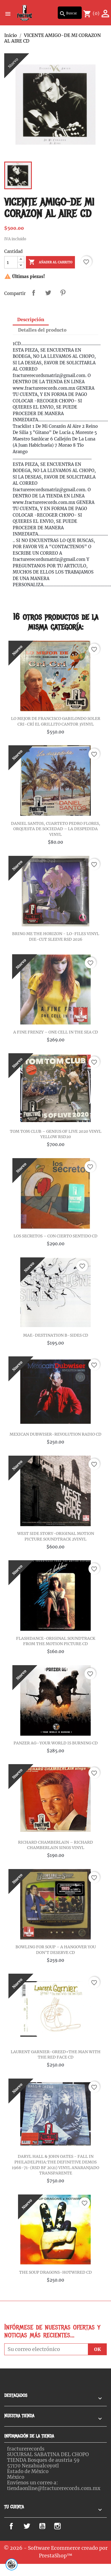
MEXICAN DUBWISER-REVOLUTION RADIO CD (55, 1434)
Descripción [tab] (30, 319)
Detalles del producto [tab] (42, 330)
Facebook (18, 2526)
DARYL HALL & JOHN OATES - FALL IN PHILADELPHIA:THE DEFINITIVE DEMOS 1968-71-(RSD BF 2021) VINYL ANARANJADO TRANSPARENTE (55, 2165)
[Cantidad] (11, 262)
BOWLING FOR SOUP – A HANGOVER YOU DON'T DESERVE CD (55, 1949)
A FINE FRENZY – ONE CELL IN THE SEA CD (55, 1032)
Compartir (33, 292)
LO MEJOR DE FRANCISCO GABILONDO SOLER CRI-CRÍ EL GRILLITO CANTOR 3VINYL (55, 721)
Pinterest (62, 292)
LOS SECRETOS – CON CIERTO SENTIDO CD (55, 1236)
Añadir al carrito (50, 262)
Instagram (65, 2526)
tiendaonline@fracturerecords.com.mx (53, 2488)
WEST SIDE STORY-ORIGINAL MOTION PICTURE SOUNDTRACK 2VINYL (55, 1536)
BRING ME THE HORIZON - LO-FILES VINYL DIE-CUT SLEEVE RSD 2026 (55, 936)
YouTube (48, 2526)
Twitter (31, 2526)
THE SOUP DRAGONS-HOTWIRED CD (55, 2272)
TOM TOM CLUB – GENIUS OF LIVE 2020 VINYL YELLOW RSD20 (55, 1134)
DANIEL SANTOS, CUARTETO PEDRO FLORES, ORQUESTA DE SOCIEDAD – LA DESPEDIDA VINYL (55, 829)
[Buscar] (70, 12)
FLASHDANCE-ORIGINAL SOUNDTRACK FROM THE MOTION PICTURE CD (55, 1641)
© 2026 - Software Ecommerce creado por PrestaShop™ (56, 2552)
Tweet (48, 292)
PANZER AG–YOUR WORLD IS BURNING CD (56, 1743)
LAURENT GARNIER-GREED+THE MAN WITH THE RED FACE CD (56, 2054)
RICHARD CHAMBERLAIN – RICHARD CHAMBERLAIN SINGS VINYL (55, 1845)
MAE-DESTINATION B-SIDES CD (55, 1335)
